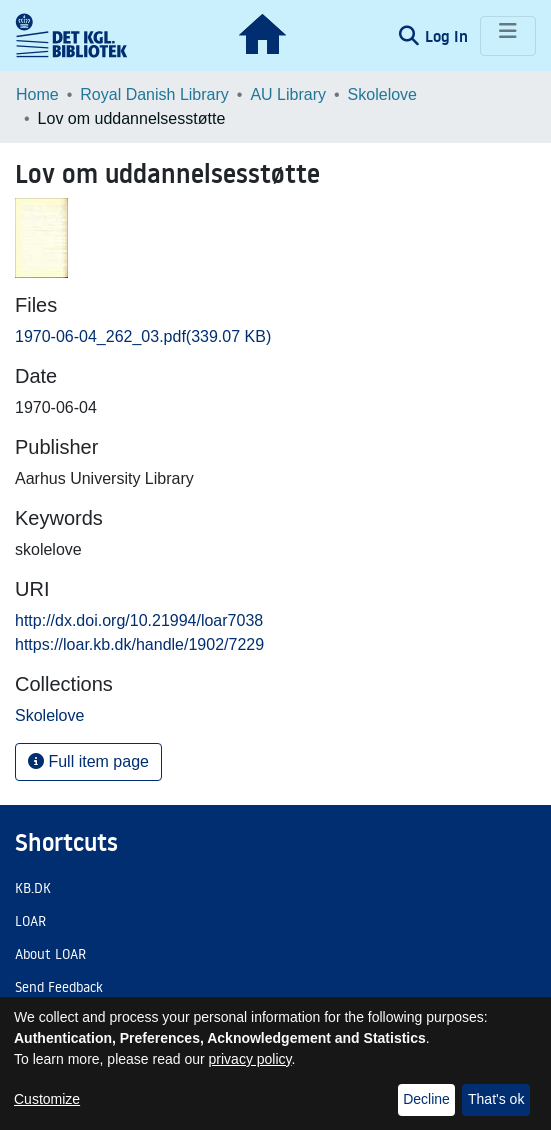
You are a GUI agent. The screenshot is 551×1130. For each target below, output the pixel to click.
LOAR (30, 921)
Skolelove (382, 94)
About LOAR (50, 954)
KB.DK (33, 888)
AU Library (288, 94)
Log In (448, 36)
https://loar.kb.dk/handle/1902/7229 (139, 644)
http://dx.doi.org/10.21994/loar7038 (139, 620)
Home (37, 94)
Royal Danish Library (154, 94)
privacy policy (250, 1059)
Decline (426, 1099)
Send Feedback (59, 987)
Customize (47, 1099)
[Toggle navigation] (508, 36)
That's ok (496, 1099)
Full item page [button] (88, 761)
